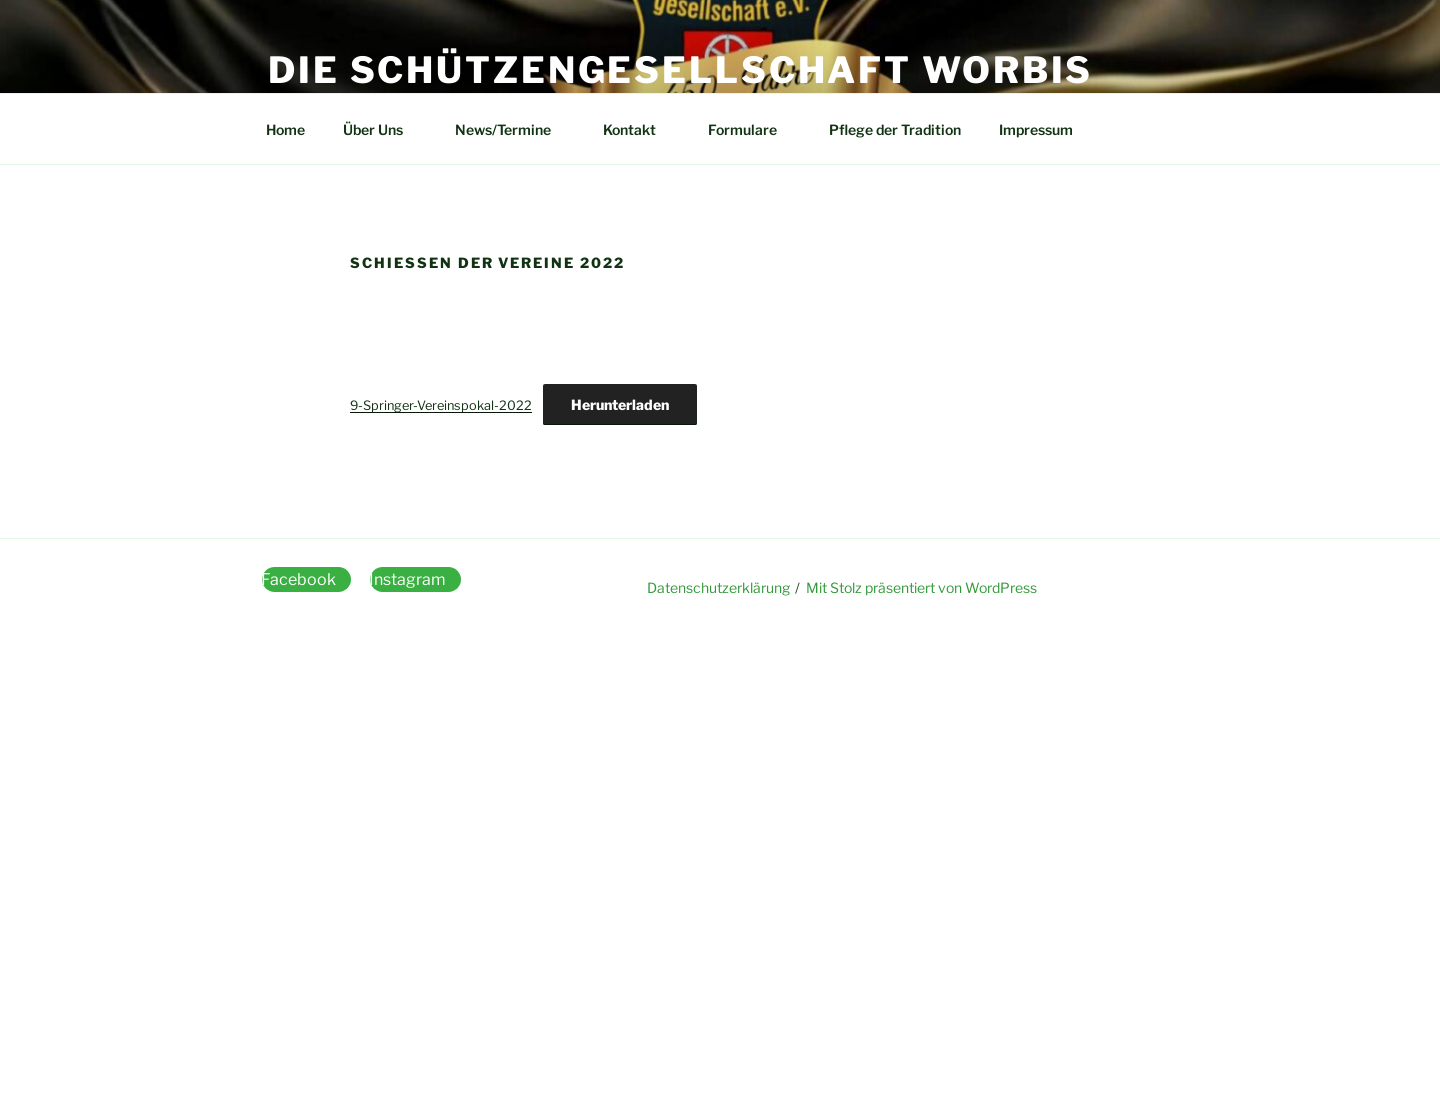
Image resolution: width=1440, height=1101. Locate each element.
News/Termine (512, 129)
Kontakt (639, 129)
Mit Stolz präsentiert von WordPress (921, 587)
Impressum (1036, 129)
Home (285, 129)
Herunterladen (620, 404)
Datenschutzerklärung (718, 587)
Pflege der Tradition (895, 129)
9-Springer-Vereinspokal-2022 (441, 405)
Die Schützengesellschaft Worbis (680, 70)
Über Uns (382, 129)
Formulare (752, 129)
